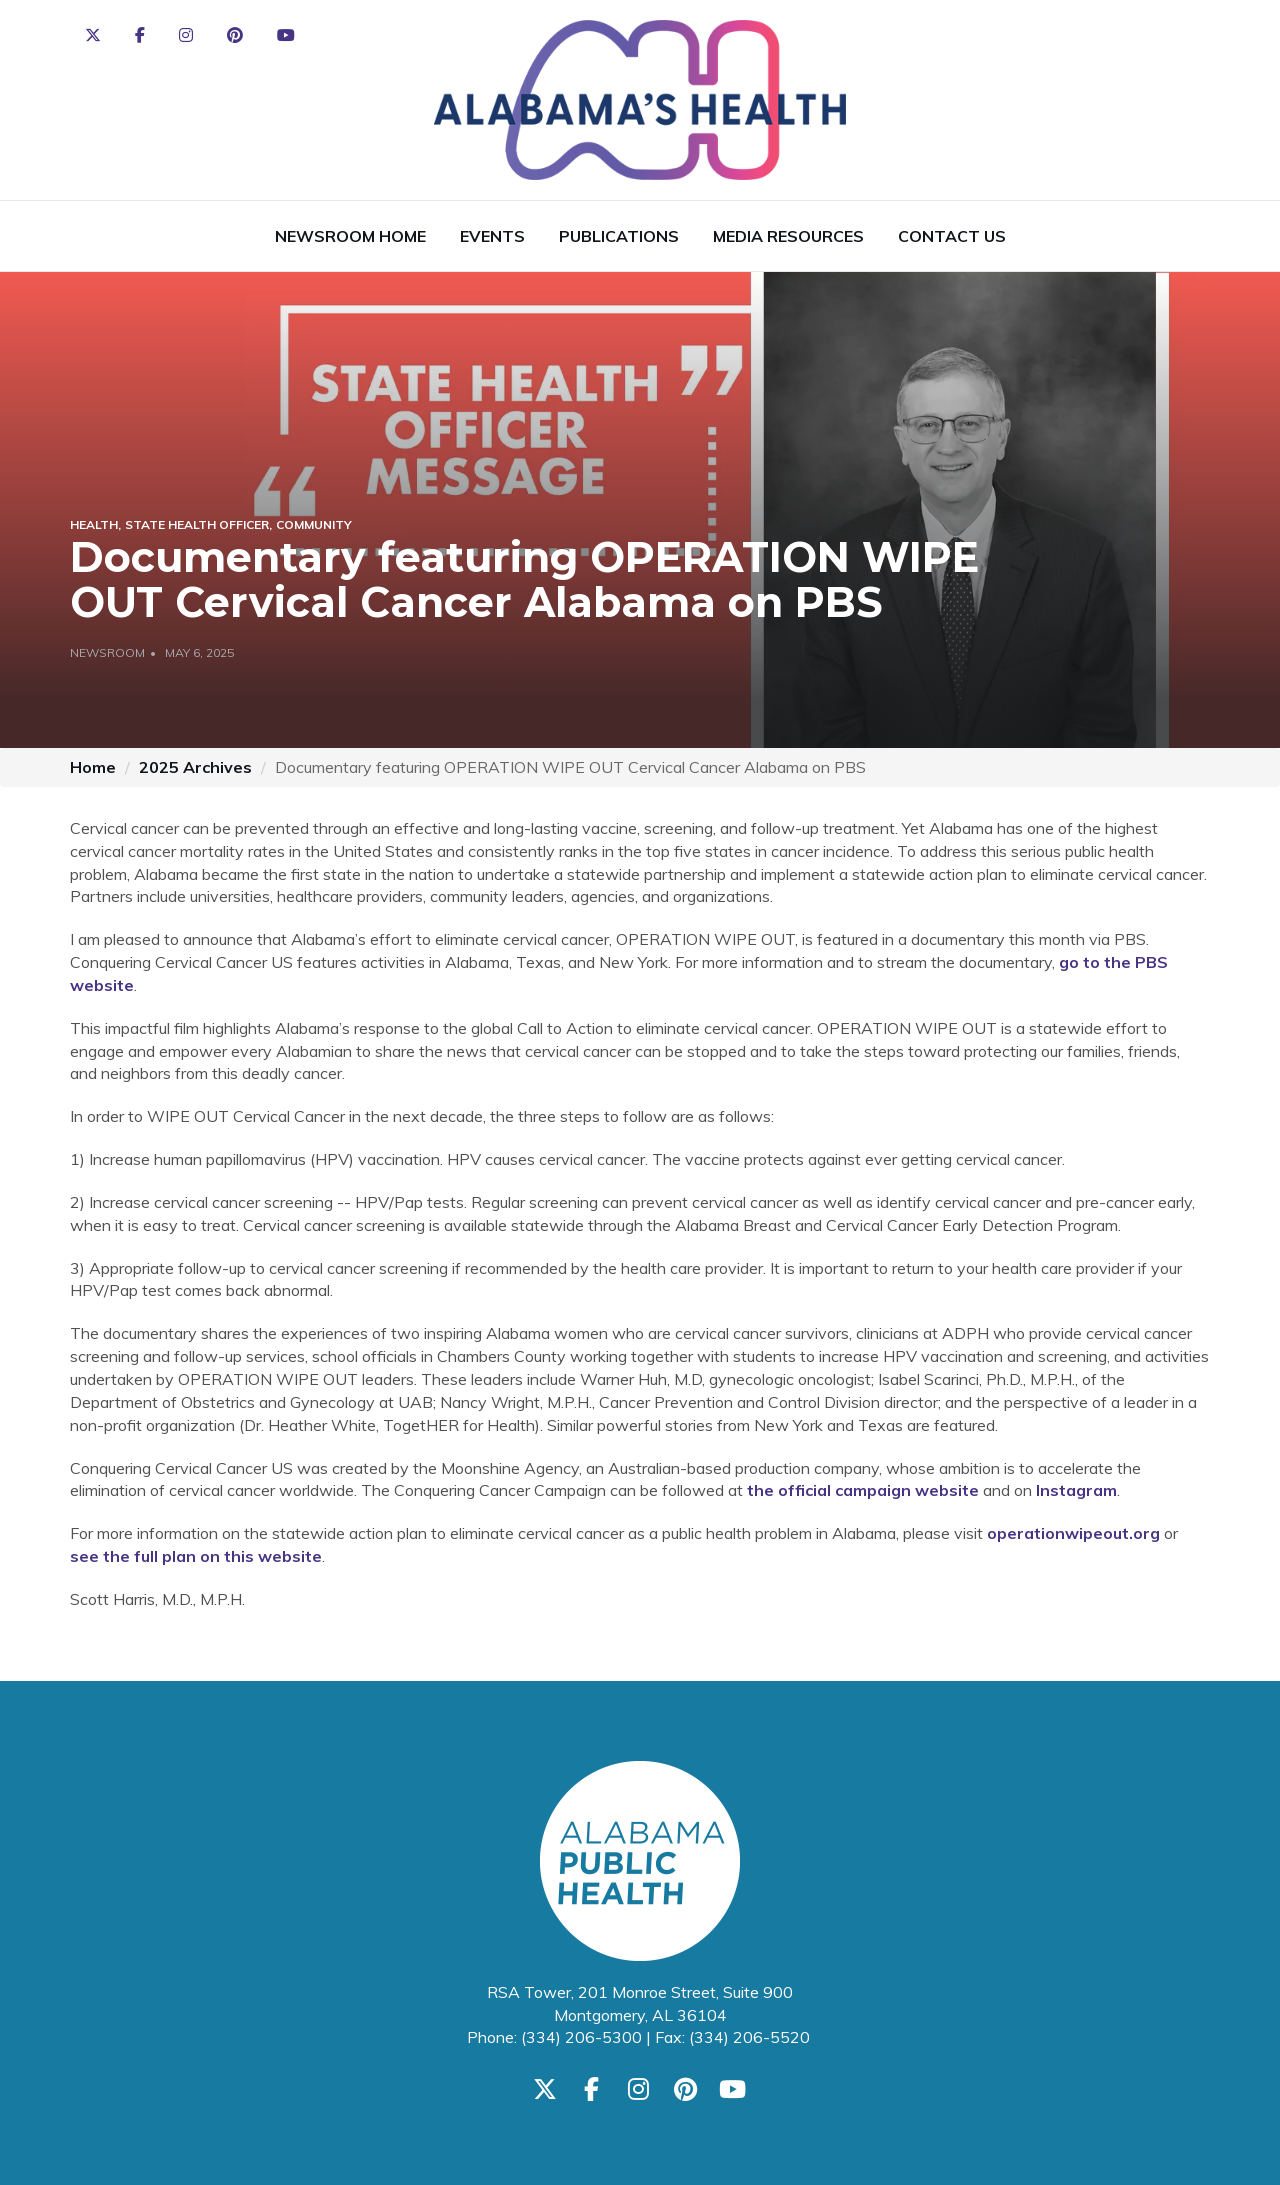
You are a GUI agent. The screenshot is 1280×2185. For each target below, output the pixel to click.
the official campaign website (863, 1490)
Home (93, 767)
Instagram (1076, 1490)
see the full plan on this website (196, 1556)
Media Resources (788, 236)
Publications (619, 236)
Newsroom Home (350, 236)
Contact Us (952, 236)
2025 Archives (195, 767)
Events (492, 236)
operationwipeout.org (1073, 1533)
